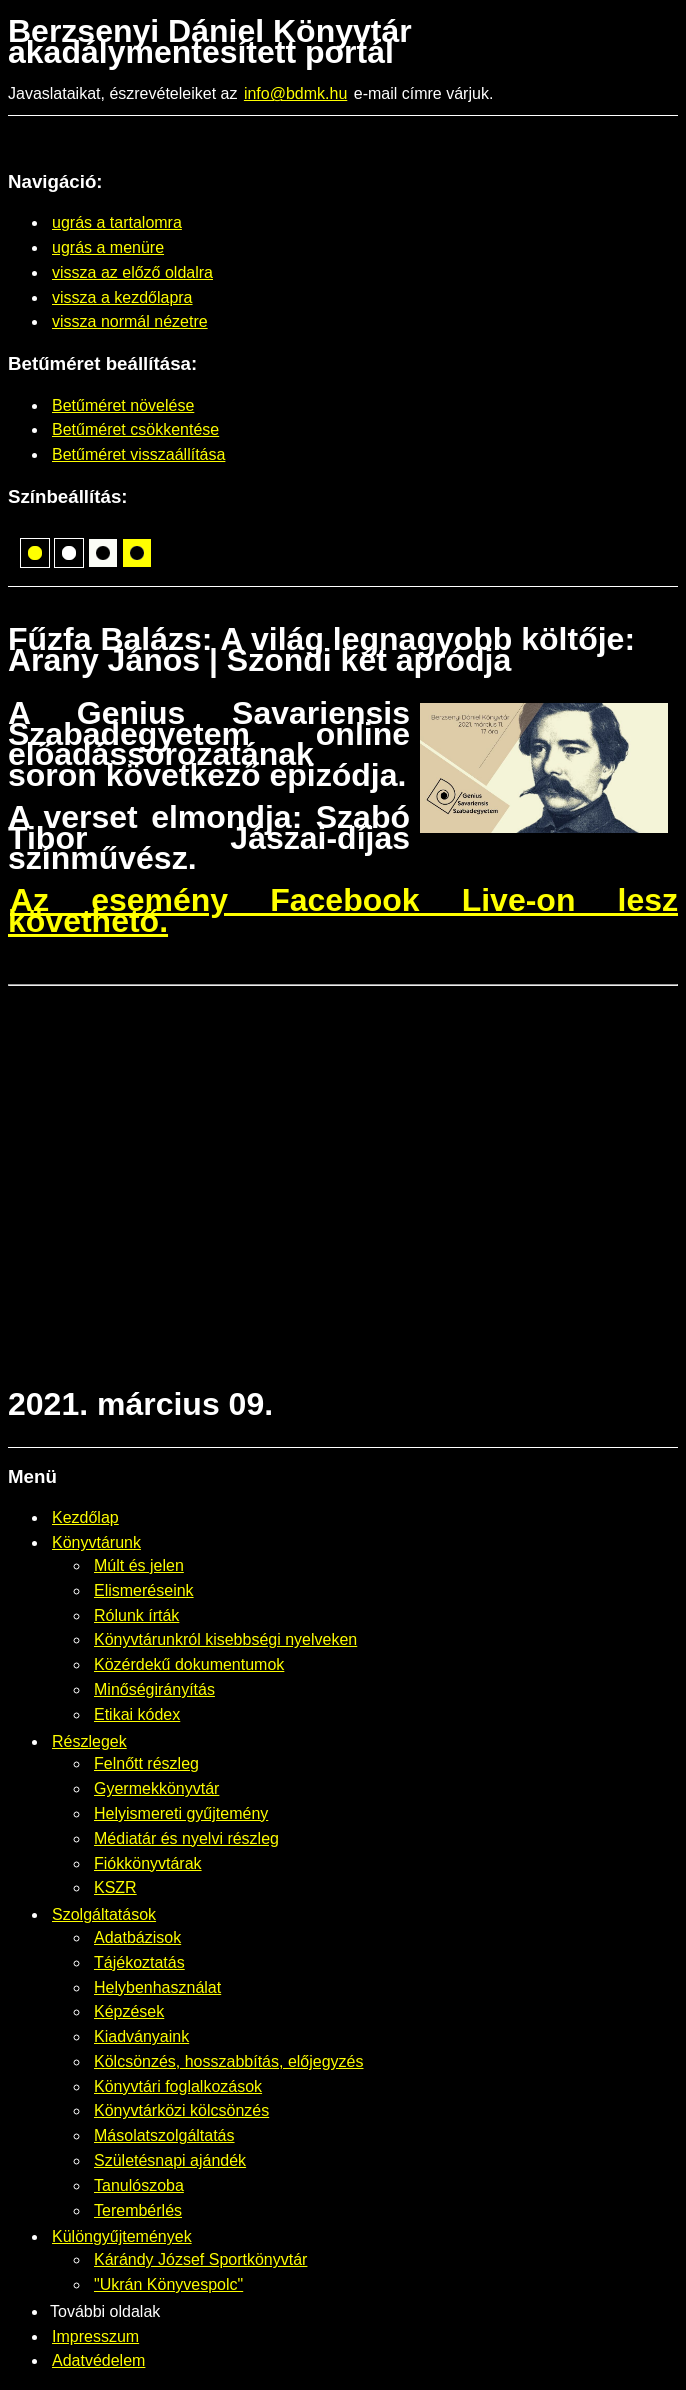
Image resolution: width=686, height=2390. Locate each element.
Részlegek (89, 1741)
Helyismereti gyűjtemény (181, 1813)
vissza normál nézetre (130, 321)
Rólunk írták (136, 1615)
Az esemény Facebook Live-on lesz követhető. (343, 910)
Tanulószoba (139, 2185)
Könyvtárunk (96, 1542)
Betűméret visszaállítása (138, 454)
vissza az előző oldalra (132, 272)
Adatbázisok (137, 1937)
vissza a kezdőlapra (122, 297)
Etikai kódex (137, 1714)
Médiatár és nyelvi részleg (186, 1838)
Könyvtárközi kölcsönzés (181, 2110)
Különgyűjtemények (122, 2236)
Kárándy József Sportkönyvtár (200, 2259)
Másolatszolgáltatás (164, 2135)
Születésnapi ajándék (170, 2160)
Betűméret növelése (123, 405)
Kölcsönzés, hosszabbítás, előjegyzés (228, 2061)
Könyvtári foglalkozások (178, 2086)
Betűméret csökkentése (135, 429)
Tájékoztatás (139, 1962)
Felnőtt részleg (146, 1763)
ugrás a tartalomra (117, 222)
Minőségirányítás (154, 1689)
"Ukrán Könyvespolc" (168, 2284)
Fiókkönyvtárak (148, 1863)
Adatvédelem (98, 2360)
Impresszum (95, 2336)
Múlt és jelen (139, 1565)
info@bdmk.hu (295, 93)
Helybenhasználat (157, 1987)
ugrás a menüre (108, 247)
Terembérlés (138, 2210)
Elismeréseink (144, 1590)
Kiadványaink (141, 2036)
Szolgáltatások (104, 1914)
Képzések (129, 2011)
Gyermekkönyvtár (156, 1788)
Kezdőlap (85, 1517)
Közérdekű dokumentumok (189, 1664)
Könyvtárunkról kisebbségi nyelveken (225, 1639)
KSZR (115, 1887)
